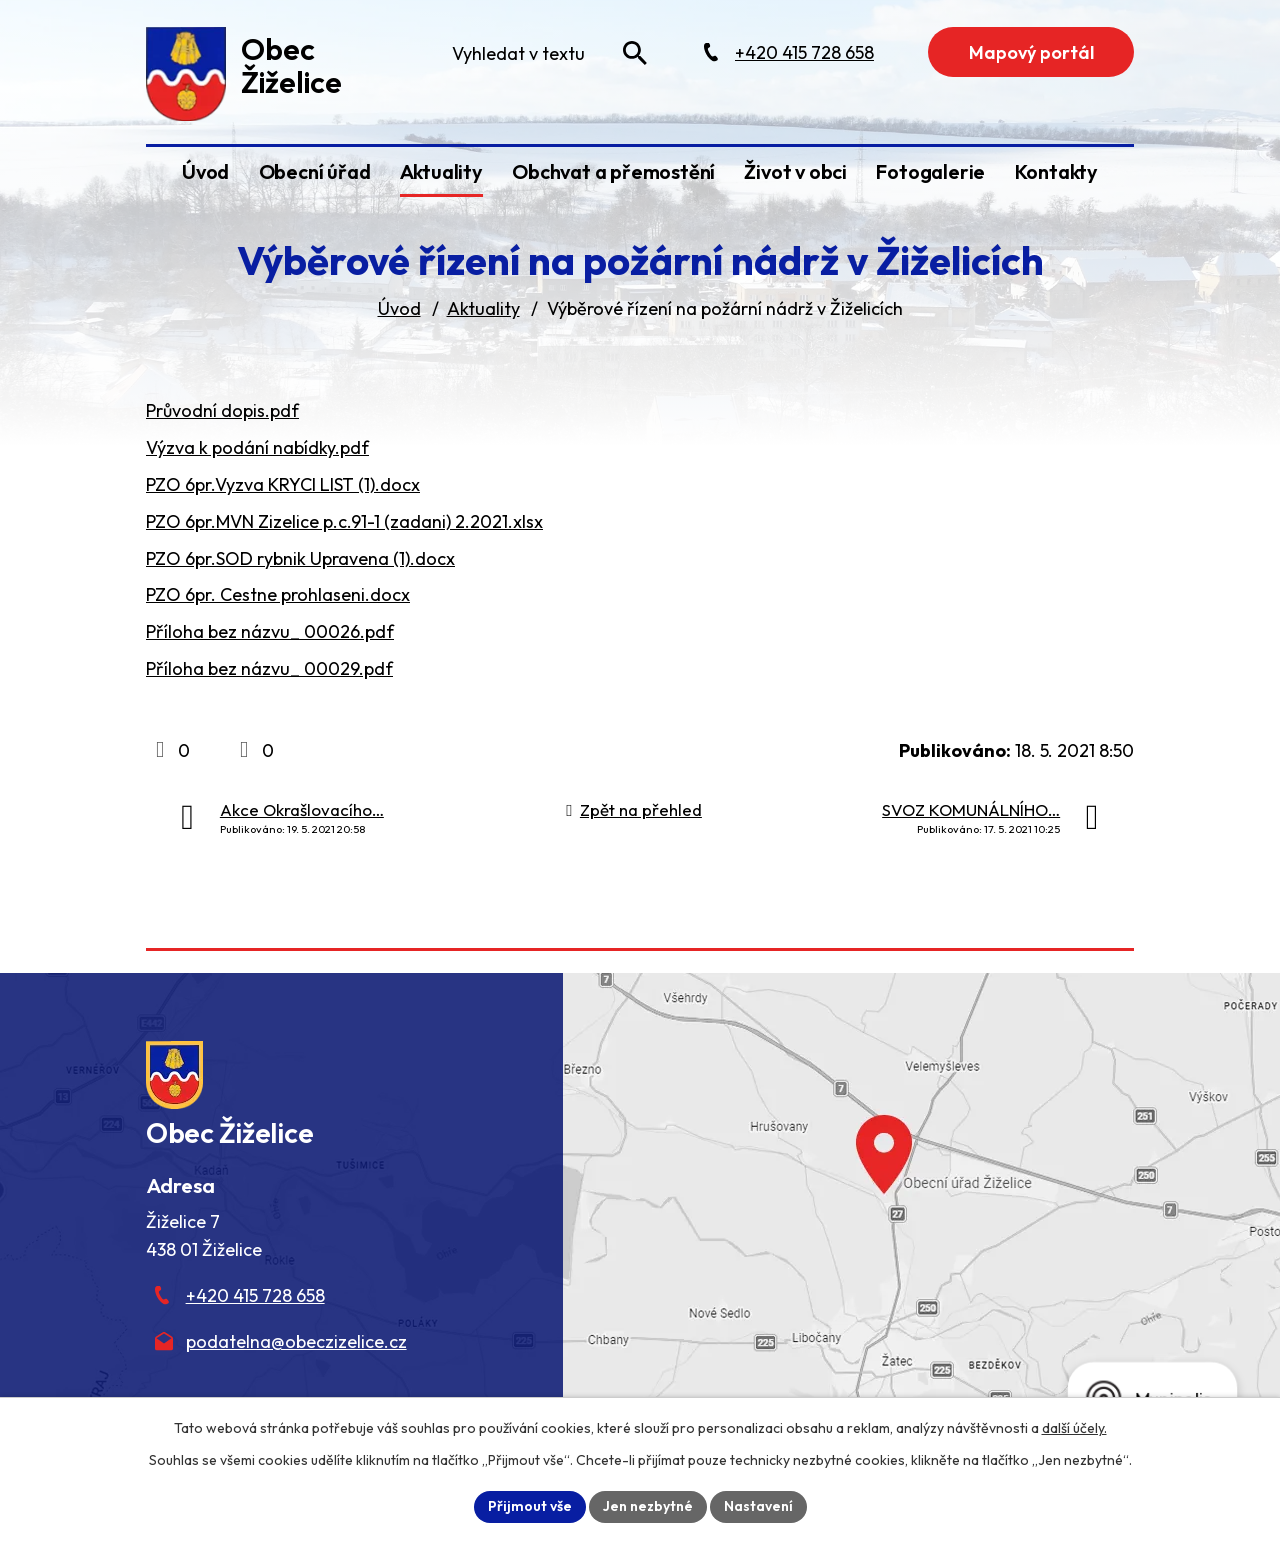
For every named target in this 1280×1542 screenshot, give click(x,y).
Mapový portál (1031, 52)
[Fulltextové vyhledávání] (548, 53)
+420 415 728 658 (255, 1295)
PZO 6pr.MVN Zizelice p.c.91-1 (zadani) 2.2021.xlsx (344, 521)
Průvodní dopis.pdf (222, 410)
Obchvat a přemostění (613, 171)
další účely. (1074, 1428)
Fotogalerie (930, 171)
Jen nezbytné (648, 1506)
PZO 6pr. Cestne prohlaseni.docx (278, 594)
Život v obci (795, 171)
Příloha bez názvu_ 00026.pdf (270, 631)
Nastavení (758, 1506)
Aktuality (441, 171)
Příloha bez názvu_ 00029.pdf (269, 668)
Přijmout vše (530, 1506)
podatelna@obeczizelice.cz (296, 1341)
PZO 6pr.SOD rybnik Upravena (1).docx (300, 558)
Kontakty (1056, 171)
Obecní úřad (315, 171)
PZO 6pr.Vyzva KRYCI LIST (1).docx (283, 484)
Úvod (205, 171)
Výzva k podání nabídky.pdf (257, 447)
